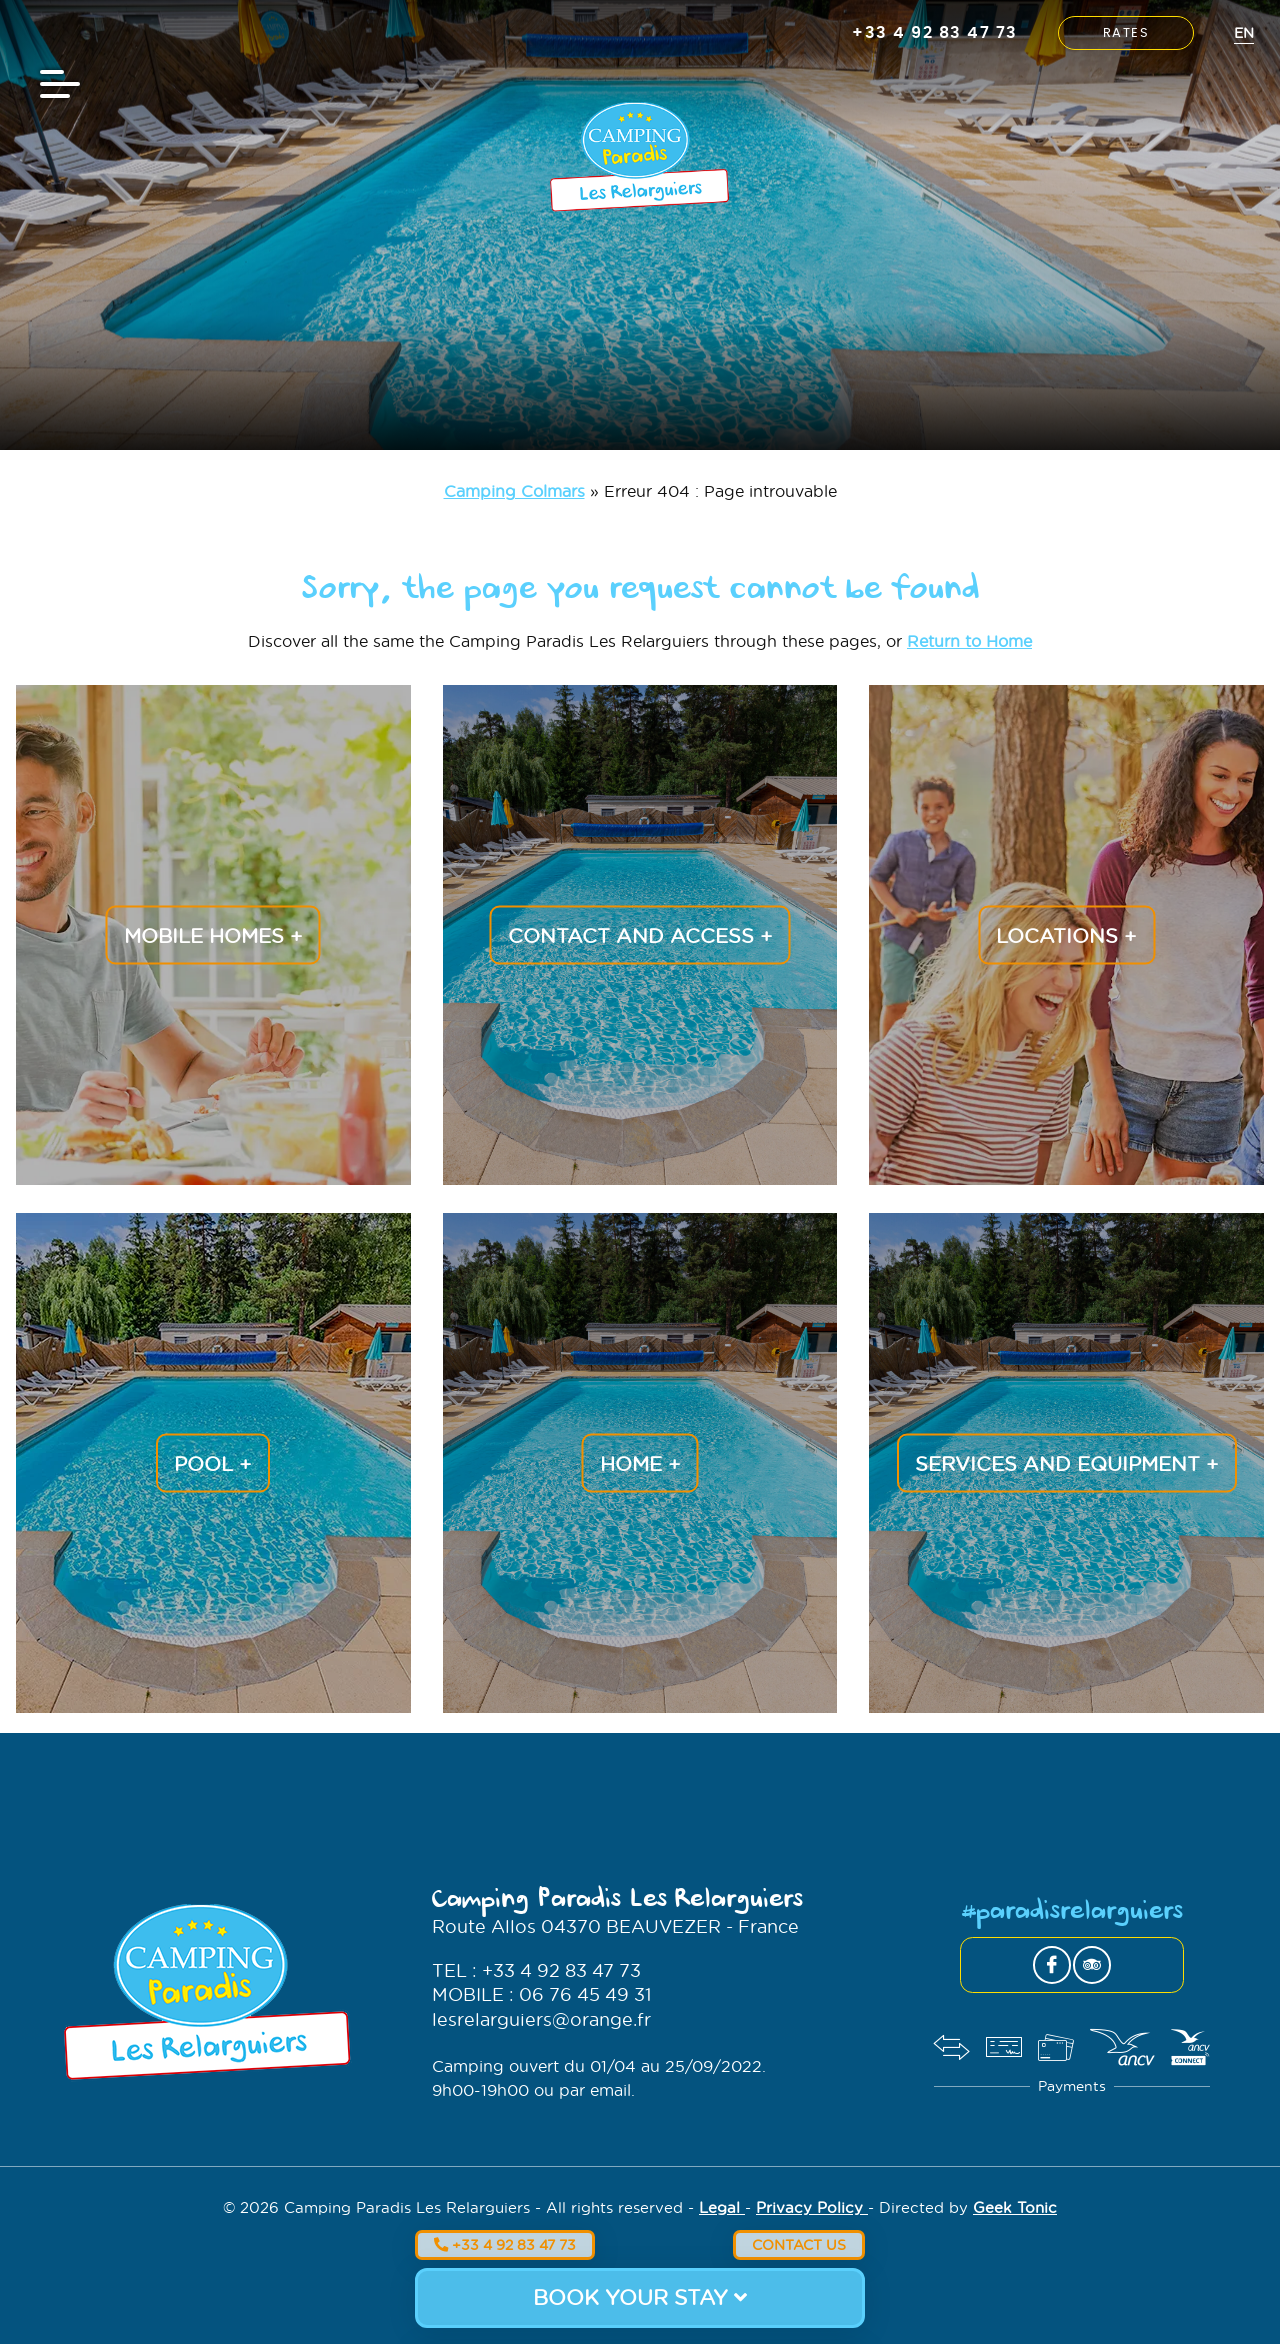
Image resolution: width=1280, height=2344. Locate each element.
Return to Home (969, 640)
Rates (1126, 33)
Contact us (799, 2244)
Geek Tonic (1015, 2207)
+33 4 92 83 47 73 (505, 2244)
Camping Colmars (514, 490)
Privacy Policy (812, 2207)
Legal (722, 2207)
